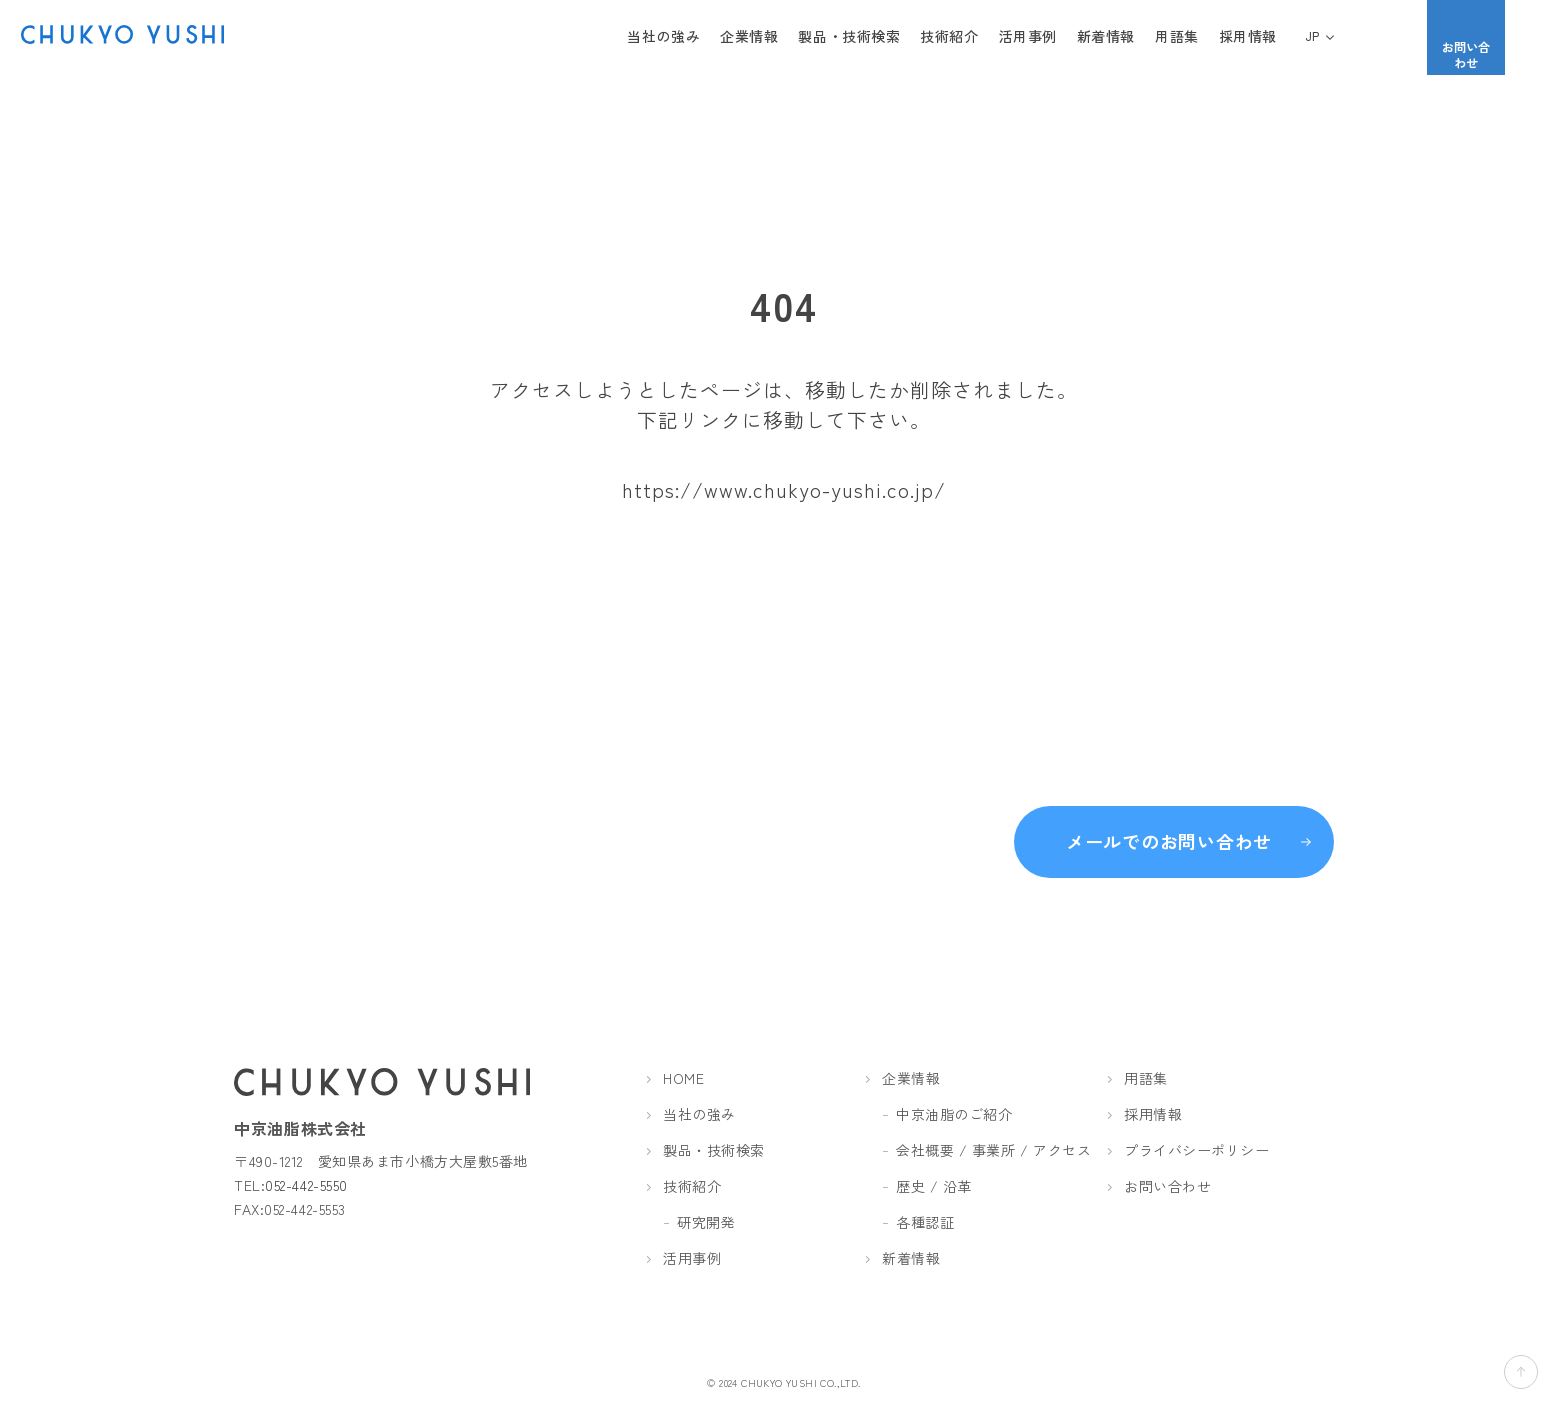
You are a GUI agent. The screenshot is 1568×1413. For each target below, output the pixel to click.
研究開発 (706, 1222)
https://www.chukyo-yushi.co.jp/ (784, 489)
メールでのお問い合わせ (1169, 831)
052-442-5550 (306, 1185)
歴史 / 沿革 (934, 1186)
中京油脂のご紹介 (954, 1114)
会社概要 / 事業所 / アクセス (994, 1150)
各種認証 (925, 1222)
